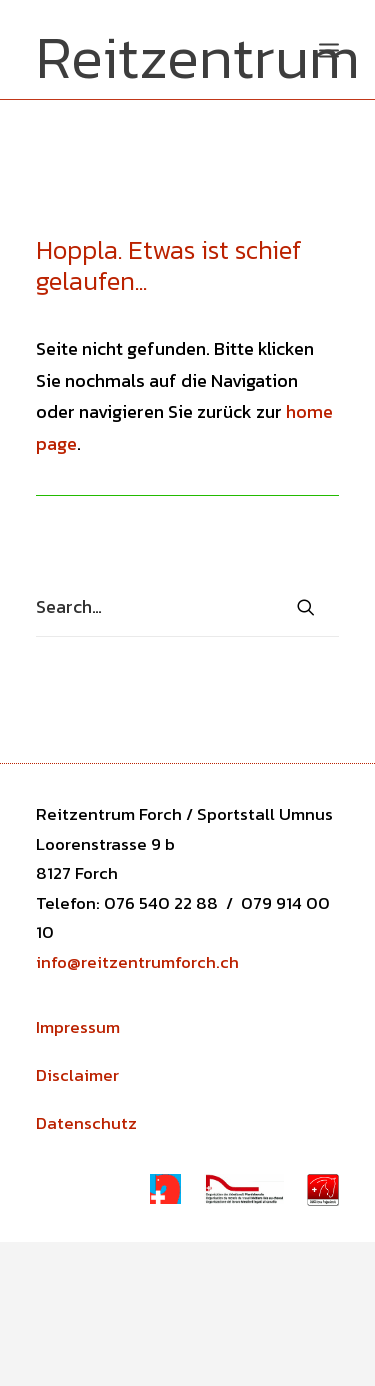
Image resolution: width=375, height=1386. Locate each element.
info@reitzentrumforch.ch (137, 962)
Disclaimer (77, 1075)
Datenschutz (86, 1123)
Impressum (78, 1027)
